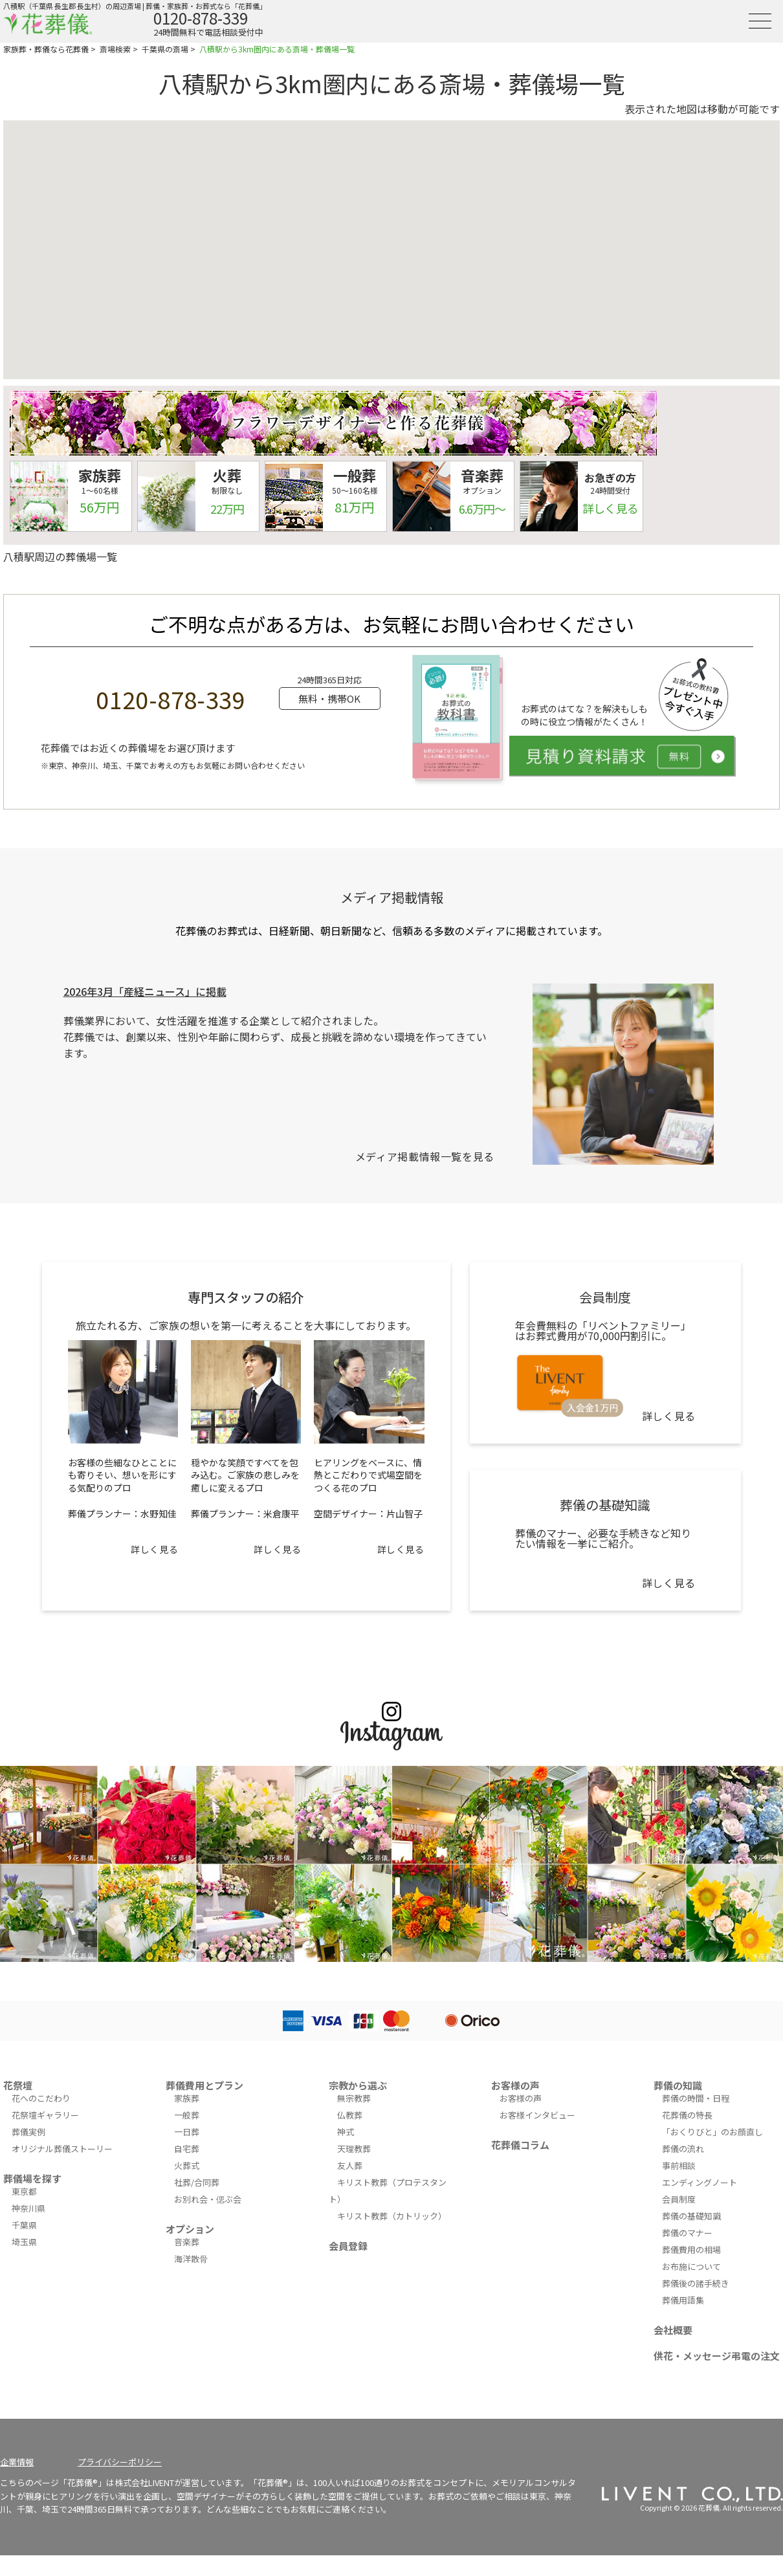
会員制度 (679, 2199)
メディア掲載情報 (391, 897)
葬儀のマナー (687, 2233)
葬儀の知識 (678, 2085)
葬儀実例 (28, 2132)
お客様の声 (515, 2085)
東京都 (24, 2191)
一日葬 (186, 2132)
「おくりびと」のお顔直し (712, 2132)
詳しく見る (154, 1549)
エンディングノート (699, 2182)
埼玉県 (24, 2242)
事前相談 (679, 2165)
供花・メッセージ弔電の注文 (717, 2355)
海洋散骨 (191, 2258)
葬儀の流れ (683, 2148)
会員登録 (348, 2245)
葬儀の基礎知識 (691, 2216)
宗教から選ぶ (358, 2085)
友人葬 (349, 2165)
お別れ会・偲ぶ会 (207, 2199)
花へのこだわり (41, 2098)
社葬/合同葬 (196, 2182)
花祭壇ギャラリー (45, 2115)
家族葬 (186, 2098)
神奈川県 (28, 2208)
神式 (345, 2132)
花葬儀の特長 (687, 2115)
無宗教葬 (354, 2098)
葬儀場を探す (32, 2178)
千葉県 (24, 2225)
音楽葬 (186, 2242)
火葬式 (186, 2165)
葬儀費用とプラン (204, 2085)
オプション (190, 2229)
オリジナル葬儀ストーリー (62, 2148)
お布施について (691, 2266)
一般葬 (186, 2115)
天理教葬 (354, 2148)
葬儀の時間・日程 (695, 2098)
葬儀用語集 (683, 2300)
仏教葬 (349, 2115)
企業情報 (17, 2462)
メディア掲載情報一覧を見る (424, 1156)
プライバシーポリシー (120, 2462)
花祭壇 (17, 2085)
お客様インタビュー (537, 2115)
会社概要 (673, 2330)
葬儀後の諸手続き (695, 2283)
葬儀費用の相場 (691, 2249)
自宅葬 (186, 2148)
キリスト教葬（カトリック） (392, 2216)
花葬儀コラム (520, 2145)
